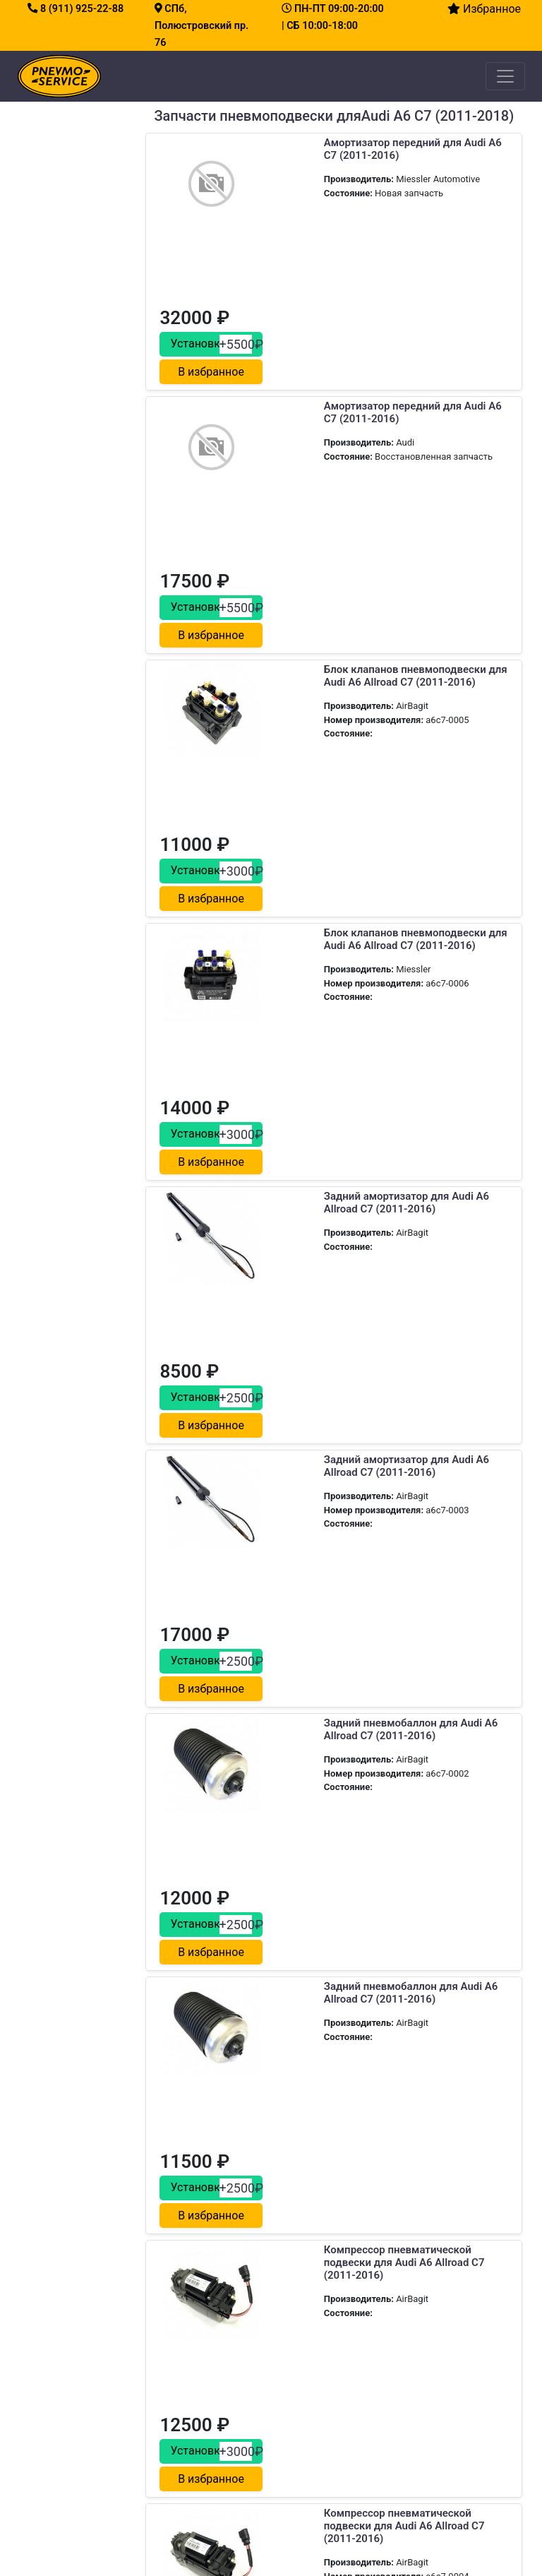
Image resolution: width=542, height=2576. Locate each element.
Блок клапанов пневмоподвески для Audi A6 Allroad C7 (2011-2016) (333, 503)
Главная (168, 2252)
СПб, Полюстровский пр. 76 (201, 26)
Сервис (166, 2269)
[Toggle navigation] (505, 76)
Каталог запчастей (193, 2286)
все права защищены (327, 2544)
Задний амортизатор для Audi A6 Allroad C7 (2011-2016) (327, 844)
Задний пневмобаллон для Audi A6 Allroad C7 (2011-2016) (331, 1191)
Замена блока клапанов (83, 2388)
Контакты (172, 2320)
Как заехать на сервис (347, 2353)
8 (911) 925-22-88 (76, 9)
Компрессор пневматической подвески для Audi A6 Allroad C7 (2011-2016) (332, 1545)
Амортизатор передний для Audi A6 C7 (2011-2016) (333, 149)
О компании (177, 2303)
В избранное (473, 212)
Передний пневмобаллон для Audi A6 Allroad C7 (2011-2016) (328, 1886)
